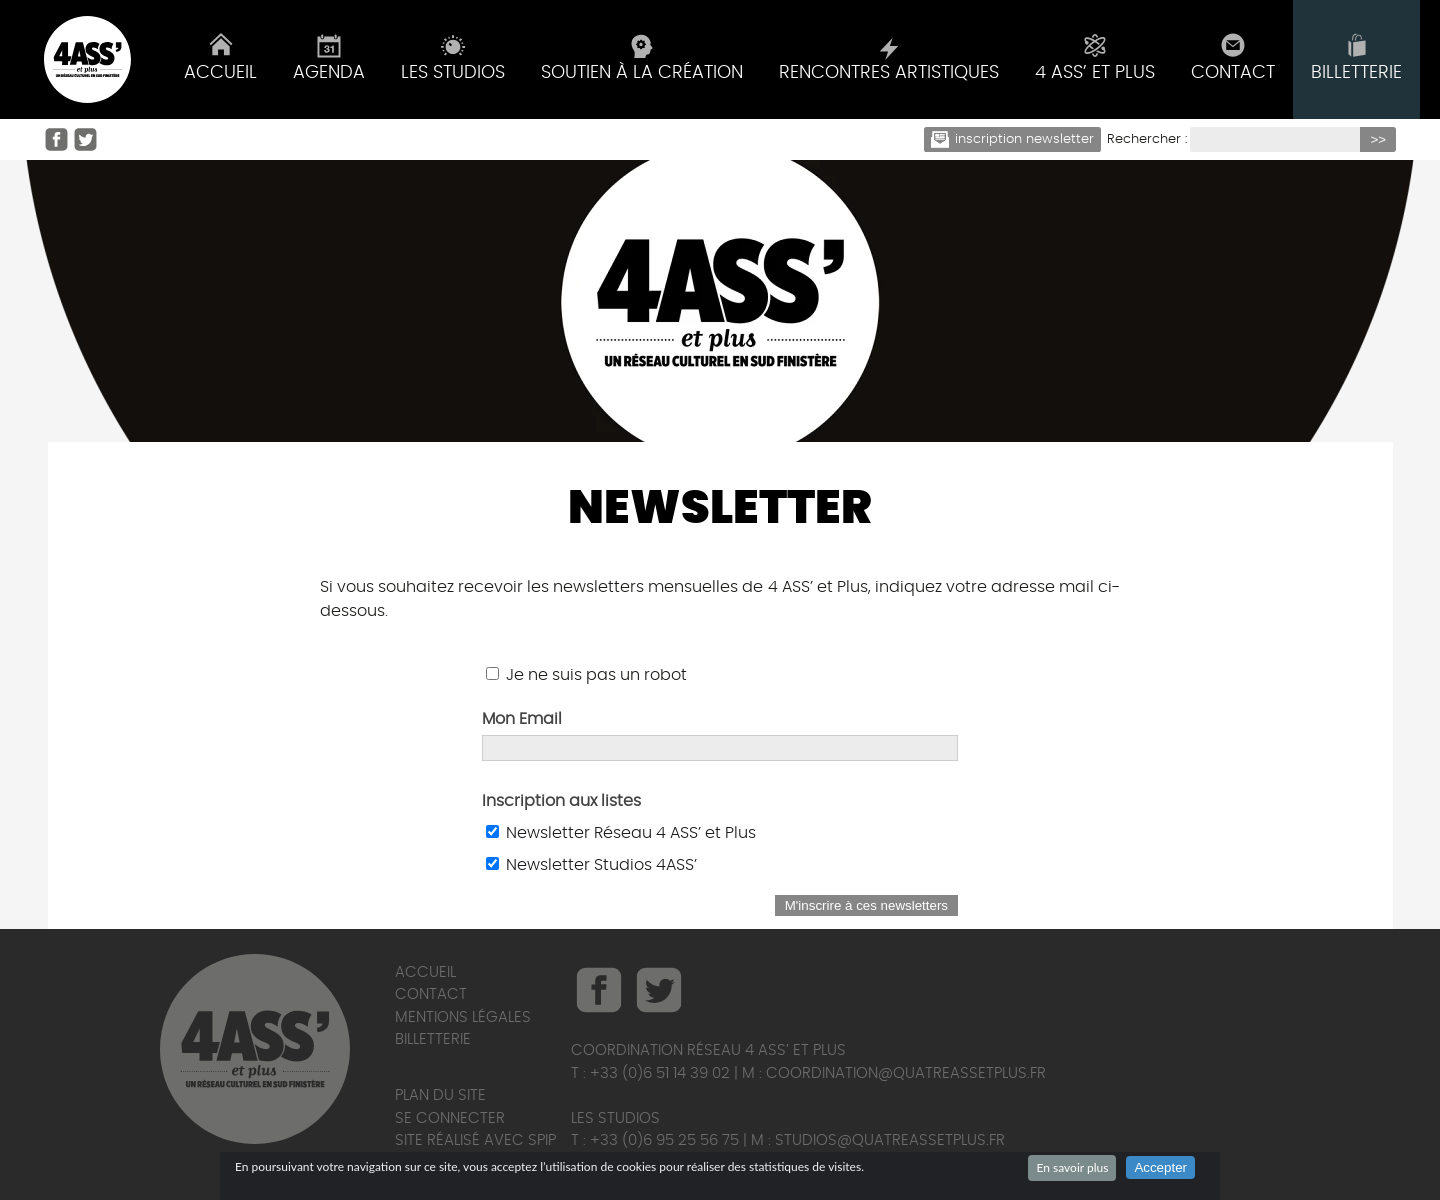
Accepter (1160, 1167)
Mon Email (522, 719)
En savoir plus (1072, 1167)
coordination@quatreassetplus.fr (906, 1073)
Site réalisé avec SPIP (475, 1140)
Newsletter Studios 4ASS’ (601, 865)
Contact (431, 994)
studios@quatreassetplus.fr (890, 1140)
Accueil (425, 972)
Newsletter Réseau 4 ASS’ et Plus (631, 833)
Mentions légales (463, 1017)
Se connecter (450, 1118)
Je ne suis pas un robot (586, 675)
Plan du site (440, 1095)
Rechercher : (1147, 139)
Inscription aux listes (561, 801)
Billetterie (433, 1039)
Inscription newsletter (1013, 139)
